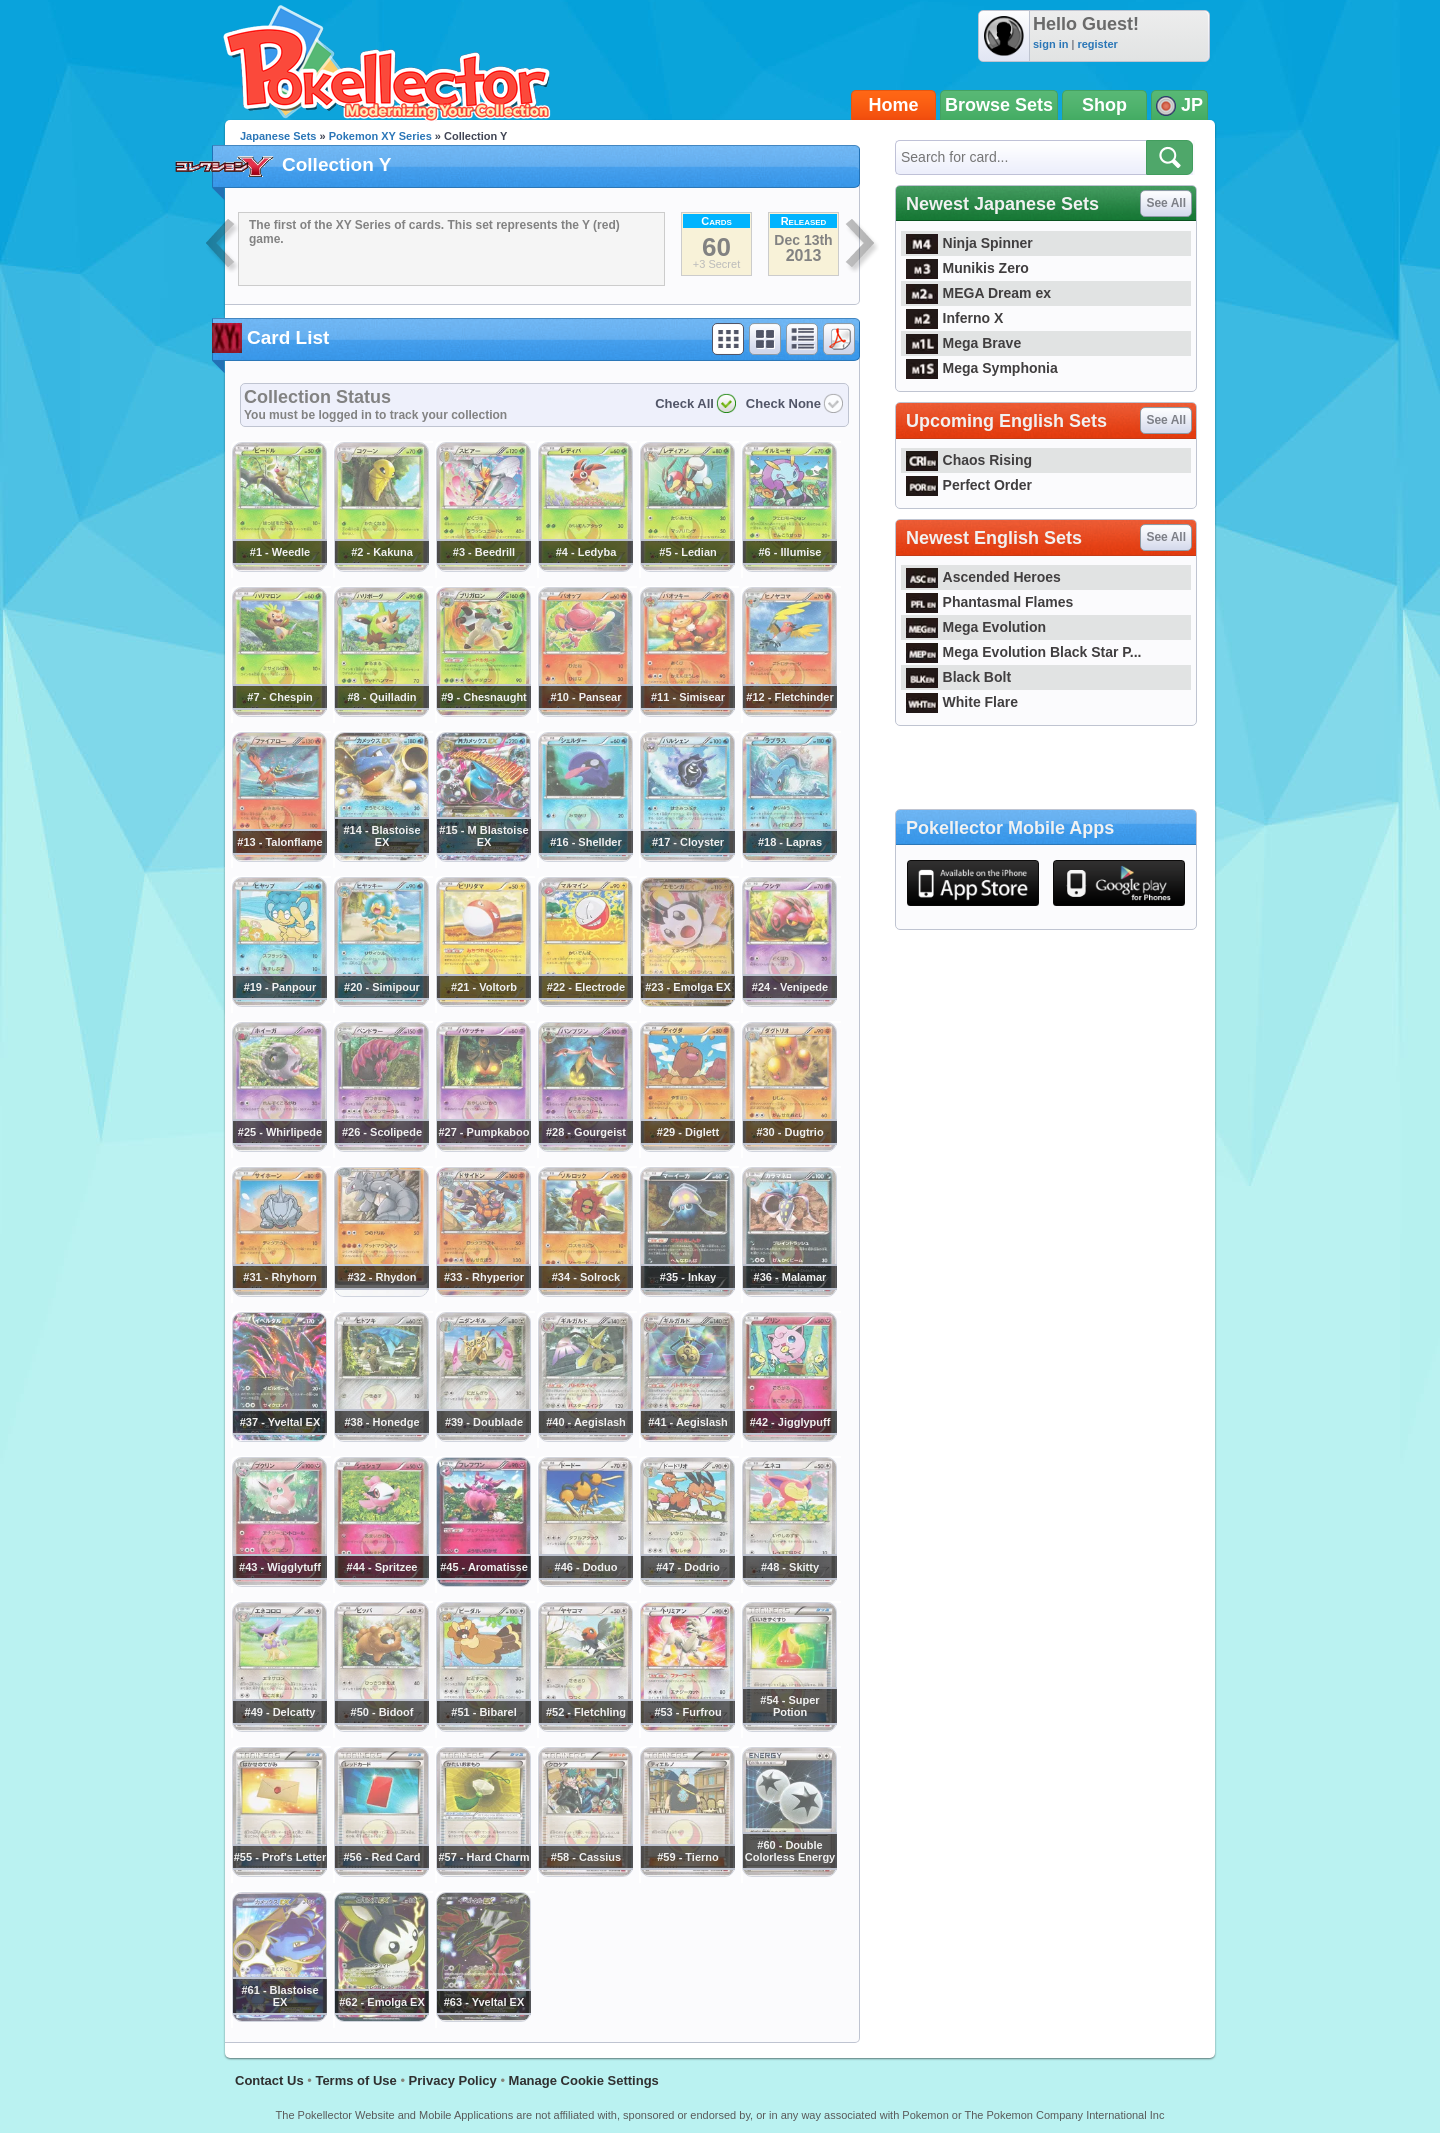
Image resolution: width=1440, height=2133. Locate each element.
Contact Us (269, 2080)
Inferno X (954, 318)
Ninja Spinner (969, 243)
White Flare (962, 702)
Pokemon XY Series (380, 136)
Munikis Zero (967, 268)
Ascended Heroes (983, 577)
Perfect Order (969, 485)
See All (1166, 203)
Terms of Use (355, 2080)
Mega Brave (963, 343)
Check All (684, 403)
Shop (1104, 105)
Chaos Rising (969, 460)
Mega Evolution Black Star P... (1024, 652)
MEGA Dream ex (978, 293)
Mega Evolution (976, 627)
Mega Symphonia (982, 368)
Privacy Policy (453, 2080)
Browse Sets (999, 105)
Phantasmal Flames (989, 602)
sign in (1050, 44)
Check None (783, 403)
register (1097, 44)
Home (894, 105)
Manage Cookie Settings (584, 2080)
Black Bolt (958, 677)
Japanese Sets (278, 136)
